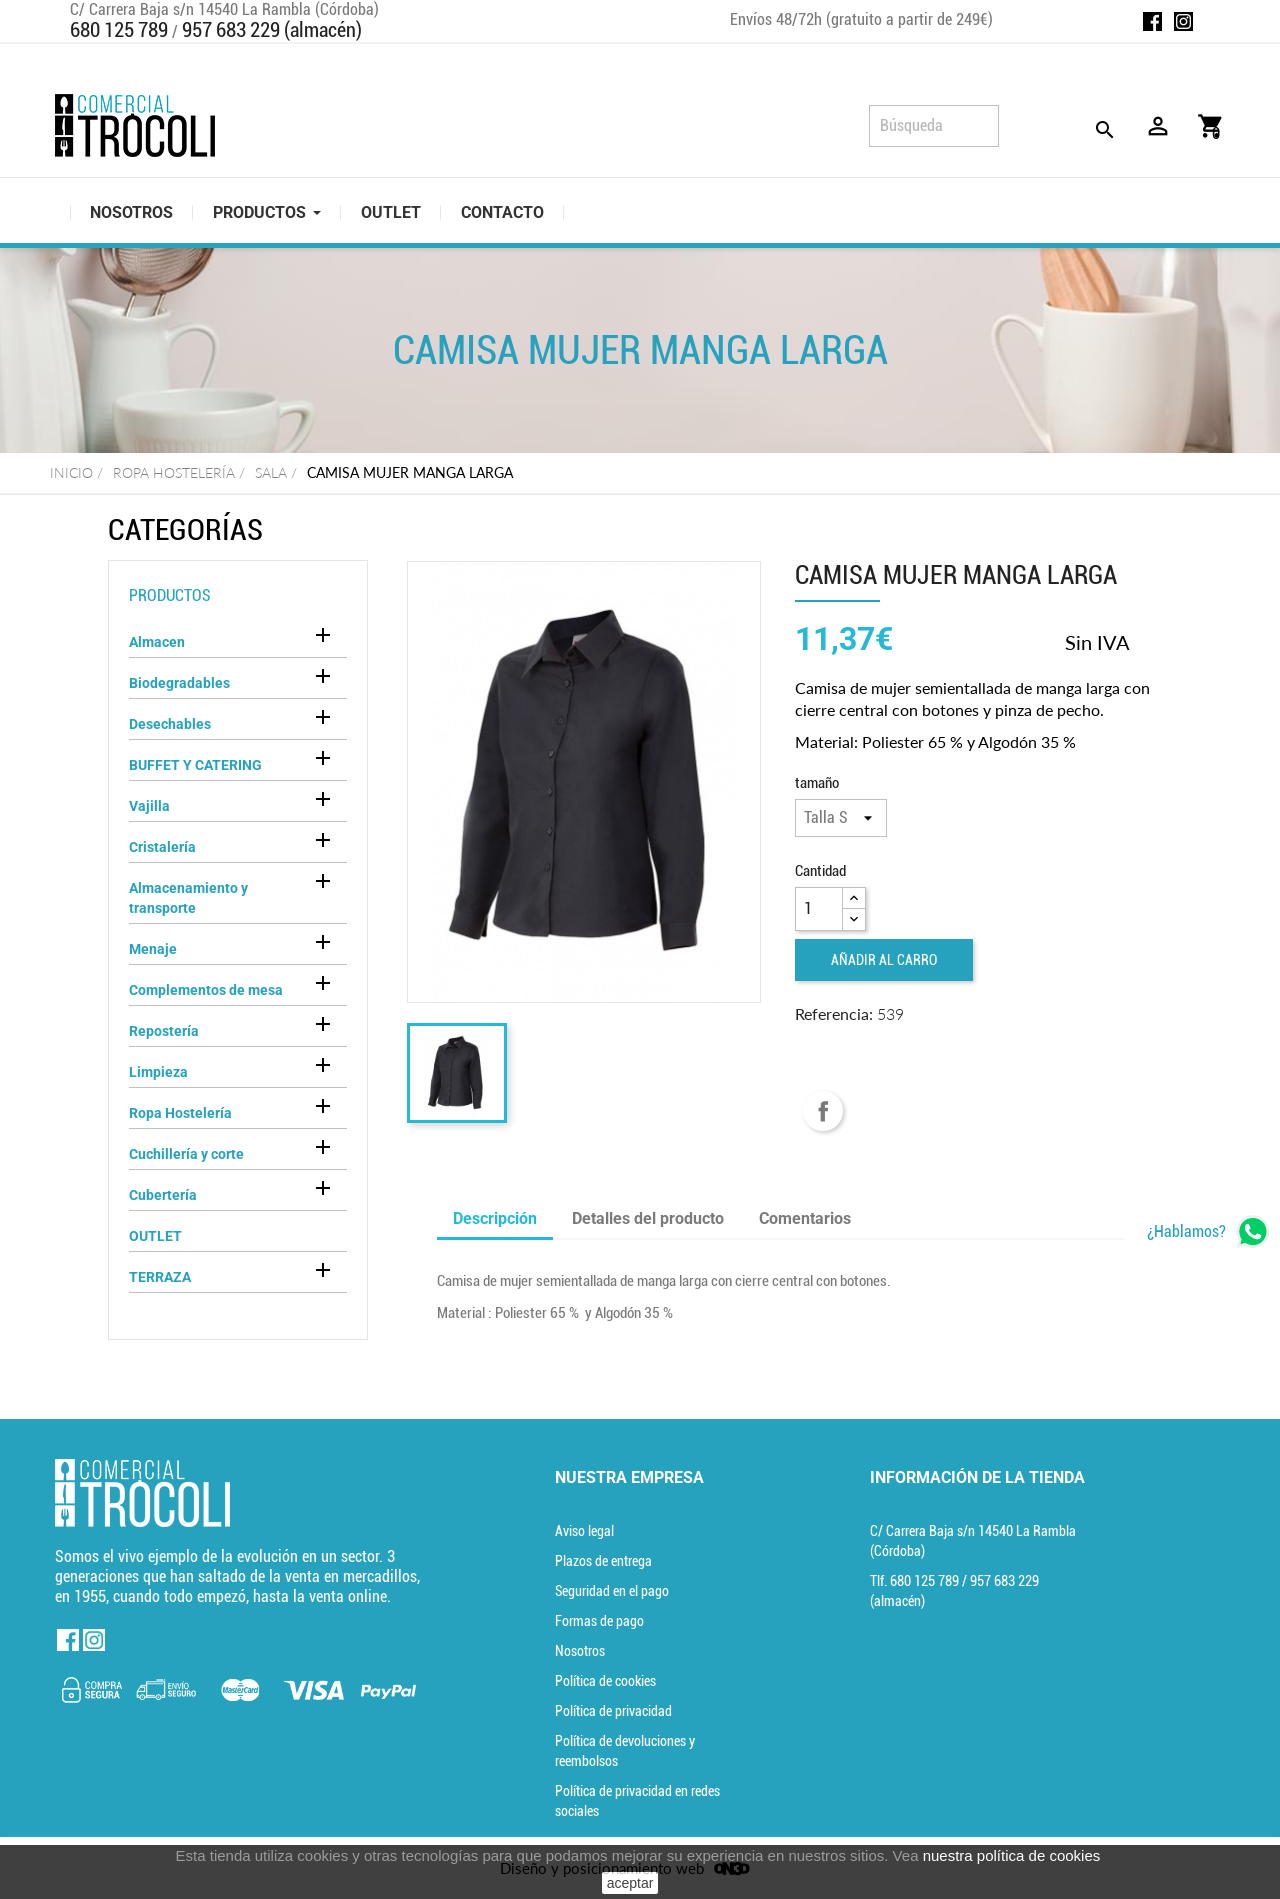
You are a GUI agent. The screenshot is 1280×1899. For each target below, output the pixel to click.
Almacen (157, 642)
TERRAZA (160, 1277)
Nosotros (580, 1651)
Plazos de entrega (603, 1561)
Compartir (823, 1111)
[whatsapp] (1208, 1231)
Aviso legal (584, 1531)
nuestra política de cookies (1012, 1855)
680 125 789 (119, 30)
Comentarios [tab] (805, 1218)
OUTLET (155, 1236)
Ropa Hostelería (180, 1113)
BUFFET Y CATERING (195, 765)
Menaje (153, 949)
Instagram (1183, 21)
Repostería (164, 1031)
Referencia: (834, 1013)
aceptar (630, 1883)
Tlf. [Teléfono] (916, 1581)
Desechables (170, 724)
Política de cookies (605, 1681)
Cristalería (162, 847)
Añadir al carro (884, 960)
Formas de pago (599, 1621)
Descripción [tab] (495, 1218)
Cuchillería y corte (186, 1154)
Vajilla (149, 806)
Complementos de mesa (206, 990)
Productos (170, 595)
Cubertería (163, 1195)
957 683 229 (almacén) (272, 30)
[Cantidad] (819, 909)
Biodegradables (179, 683)
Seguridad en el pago (612, 1591)
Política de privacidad (613, 1711)
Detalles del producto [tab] (648, 1218)
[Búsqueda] (934, 126)
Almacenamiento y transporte (188, 898)
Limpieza (158, 1072)
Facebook (1152, 21)
